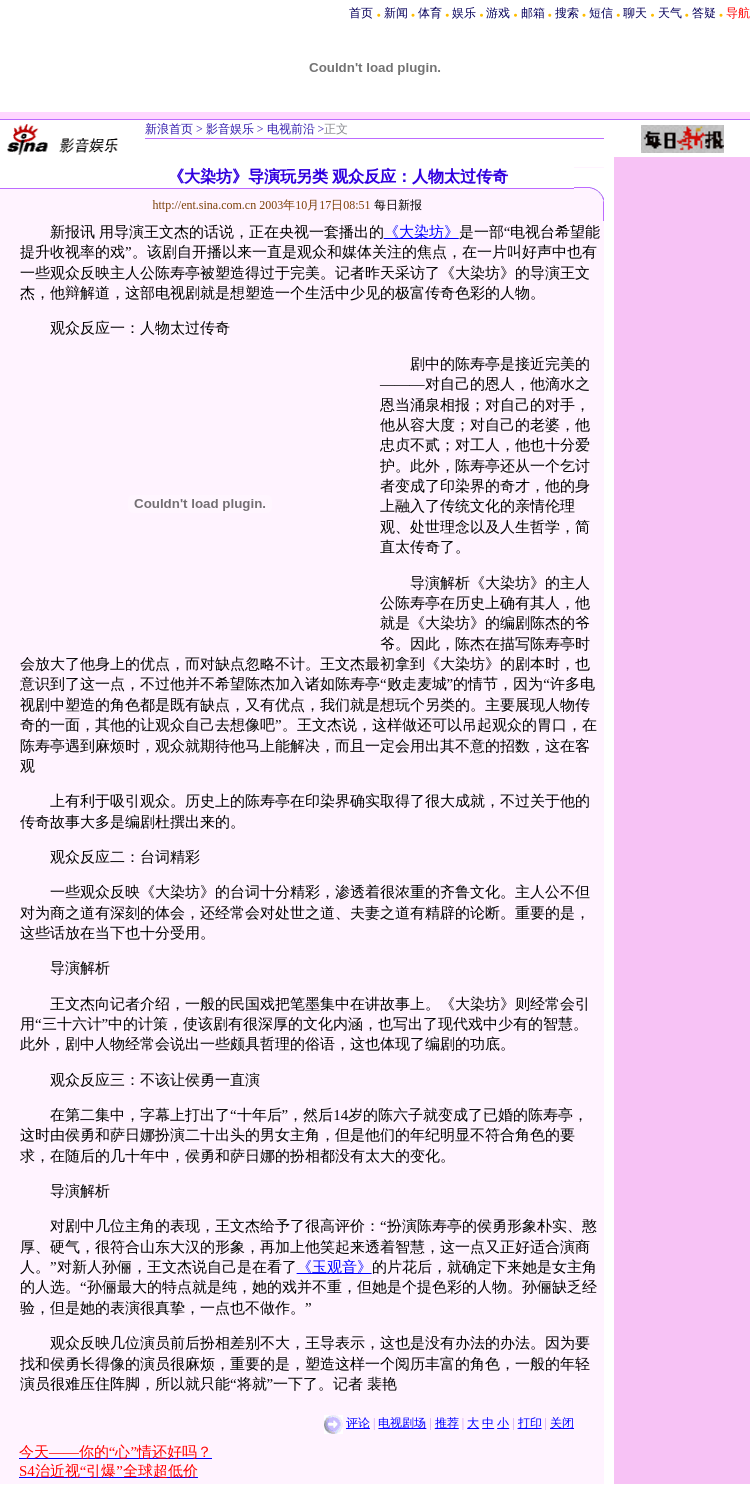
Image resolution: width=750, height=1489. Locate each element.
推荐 (447, 1423)
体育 (430, 13)
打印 (530, 1423)
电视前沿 (289, 129)
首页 (361, 13)
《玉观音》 (334, 1267)
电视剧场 (402, 1423)
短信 (601, 13)
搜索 (567, 13)
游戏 (498, 13)
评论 (358, 1423)
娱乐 (464, 13)
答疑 (704, 13)
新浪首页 (169, 129)
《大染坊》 (421, 232)
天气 (670, 13)
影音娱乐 (230, 129)
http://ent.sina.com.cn (206, 205)
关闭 (562, 1423)
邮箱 (533, 13)
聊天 (635, 13)
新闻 (396, 13)
